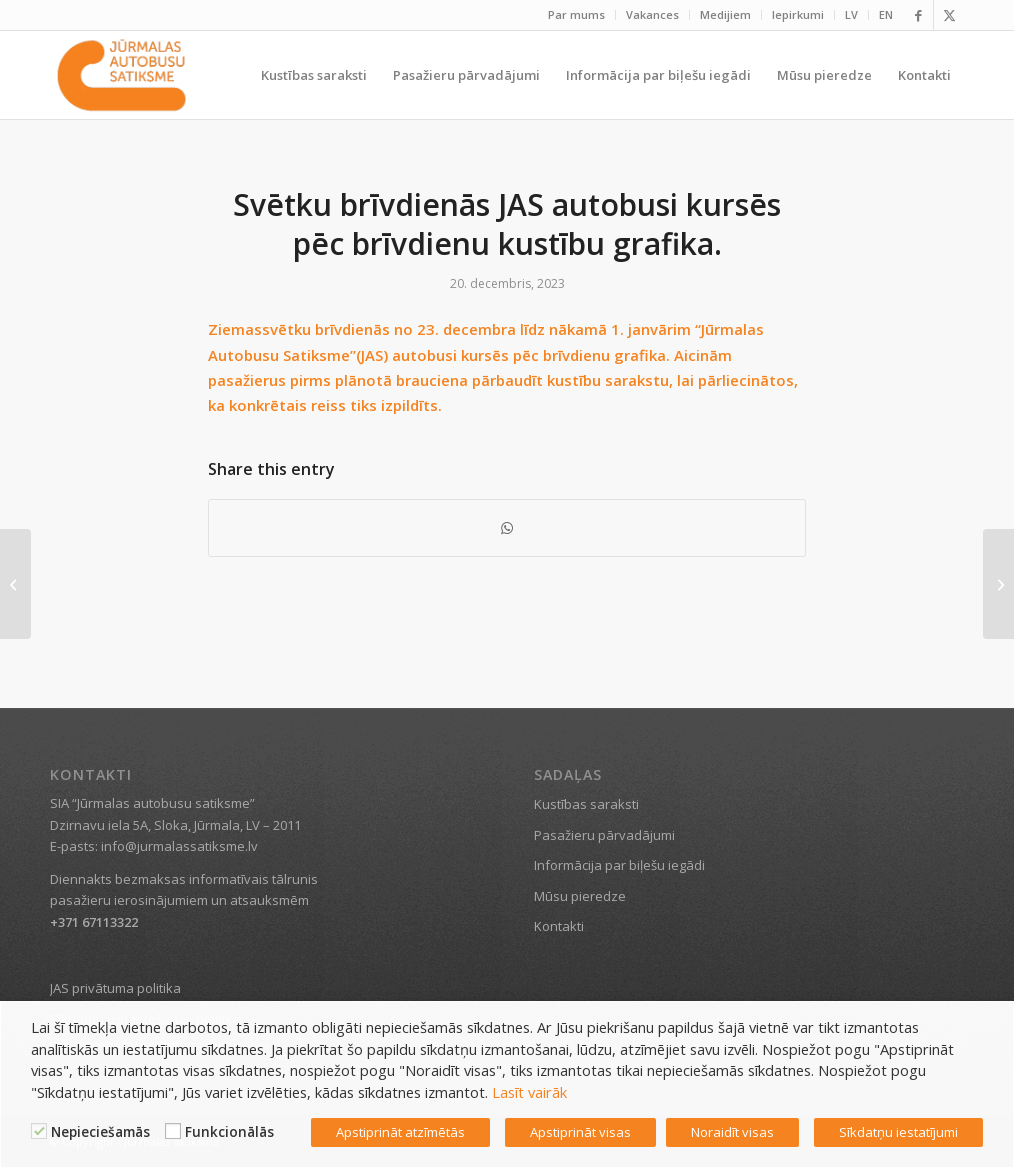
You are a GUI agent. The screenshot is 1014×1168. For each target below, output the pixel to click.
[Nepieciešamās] (39, 1131)
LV (851, 14)
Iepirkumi (798, 14)
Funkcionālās (229, 1132)
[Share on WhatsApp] (507, 528)
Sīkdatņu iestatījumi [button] (898, 1132)
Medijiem (725, 14)
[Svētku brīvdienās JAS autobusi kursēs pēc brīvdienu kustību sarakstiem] (998, 584)
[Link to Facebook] (918, 15)
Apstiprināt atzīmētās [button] (400, 1132)
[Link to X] (949, 15)
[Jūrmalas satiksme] (121, 75)
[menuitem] (577, 15)
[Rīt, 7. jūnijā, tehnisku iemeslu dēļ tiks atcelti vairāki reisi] (15, 584)
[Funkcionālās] (173, 1131)
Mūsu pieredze (580, 896)
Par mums (576, 14)
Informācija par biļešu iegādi (619, 865)
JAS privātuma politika (115, 988)
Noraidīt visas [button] (732, 1132)
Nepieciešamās (100, 1132)
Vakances (652, 14)
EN (886, 14)
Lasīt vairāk (529, 1092)
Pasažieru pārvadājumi (604, 835)
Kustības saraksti (586, 804)
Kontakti (559, 926)
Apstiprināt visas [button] (580, 1132)
